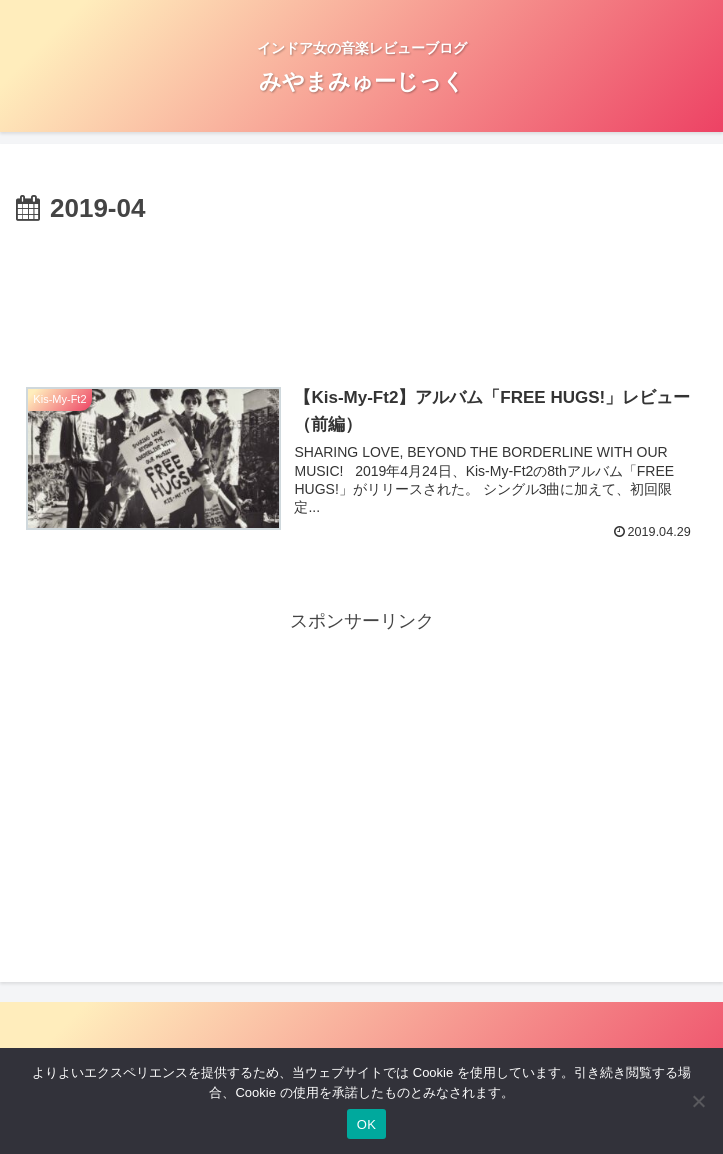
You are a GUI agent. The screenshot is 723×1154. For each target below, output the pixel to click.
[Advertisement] (361, 291)
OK (366, 1124)
